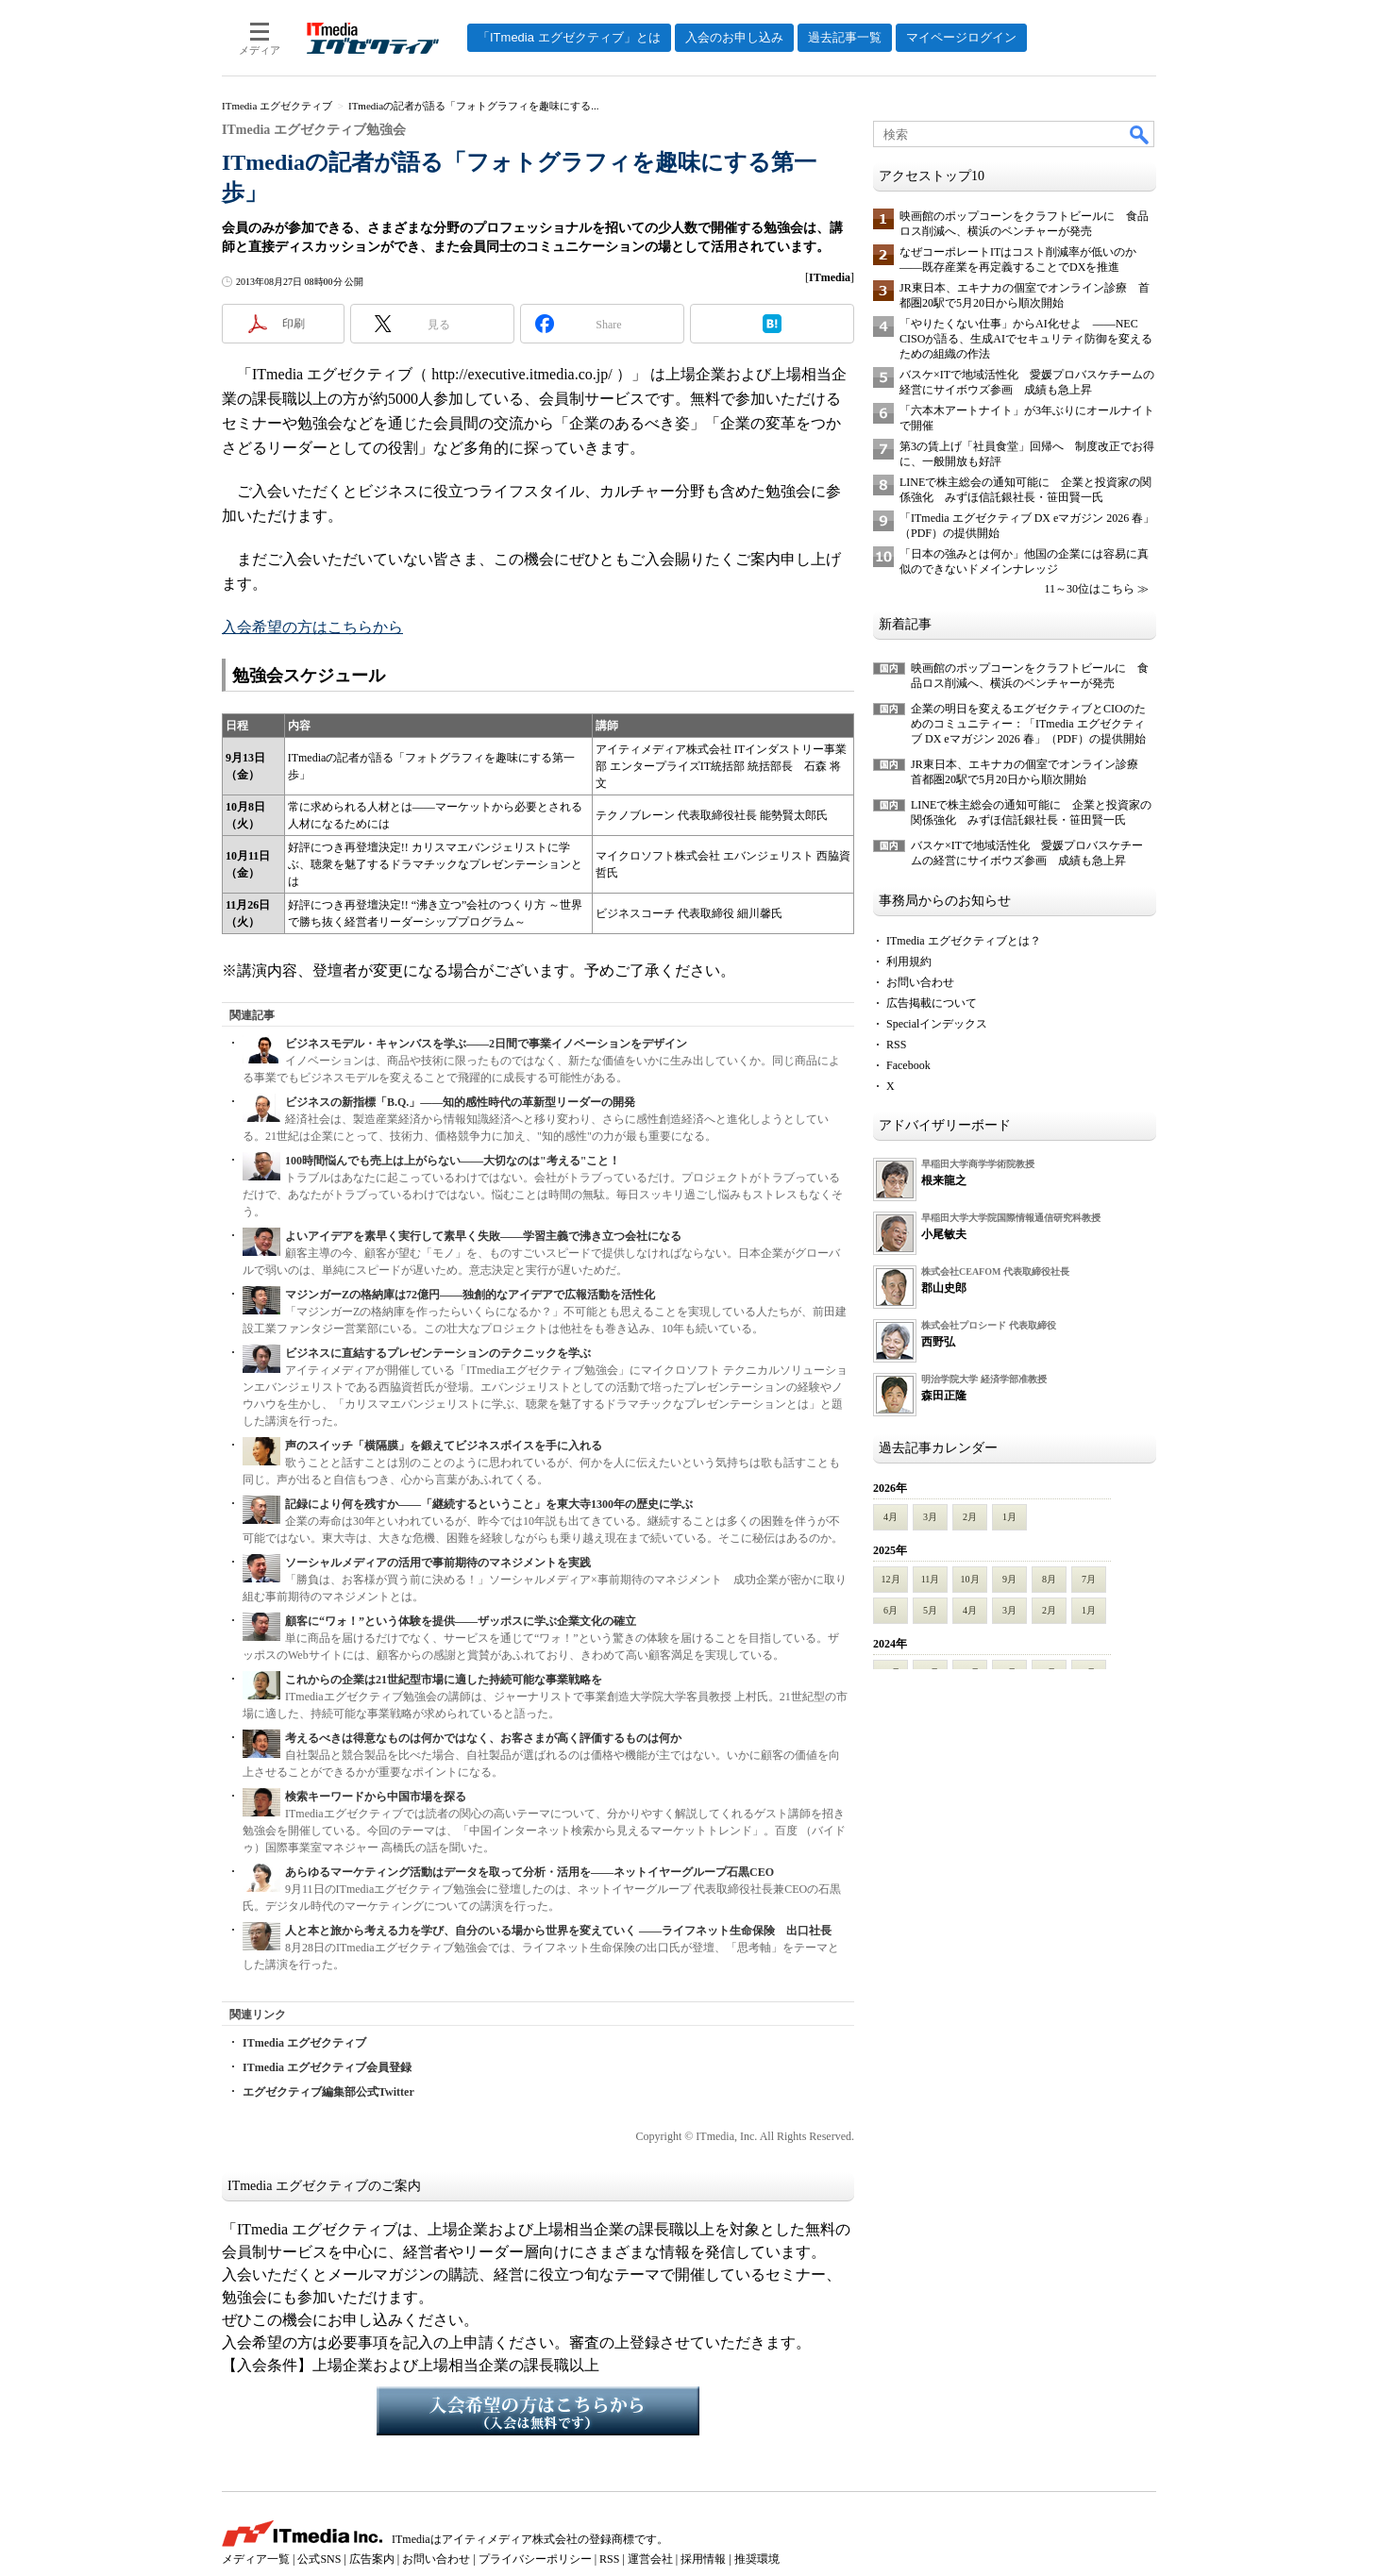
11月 (930, 1579)
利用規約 (909, 961)
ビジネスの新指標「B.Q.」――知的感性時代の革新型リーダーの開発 (460, 1102)
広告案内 (372, 2559)
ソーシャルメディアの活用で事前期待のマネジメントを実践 (438, 1562)
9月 (1009, 1579)
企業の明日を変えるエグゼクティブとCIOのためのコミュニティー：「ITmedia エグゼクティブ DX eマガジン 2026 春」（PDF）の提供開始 (1028, 723)
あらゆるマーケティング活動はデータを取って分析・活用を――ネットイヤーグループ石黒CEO (529, 1872)
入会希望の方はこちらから (312, 627)
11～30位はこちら (1089, 588)
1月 (1009, 1517)
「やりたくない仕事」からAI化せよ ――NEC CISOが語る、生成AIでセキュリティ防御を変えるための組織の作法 (1025, 338)
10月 (970, 1579)
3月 (930, 1517)
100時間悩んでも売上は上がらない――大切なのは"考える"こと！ (452, 1160)
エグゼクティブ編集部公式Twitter (328, 2092)
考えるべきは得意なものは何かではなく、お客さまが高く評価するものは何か (483, 1738)
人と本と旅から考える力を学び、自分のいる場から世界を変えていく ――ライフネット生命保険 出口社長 (558, 1930)
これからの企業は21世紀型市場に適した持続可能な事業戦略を (443, 1679)
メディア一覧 (256, 2559)
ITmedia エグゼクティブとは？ (963, 940)
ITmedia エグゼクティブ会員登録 (327, 2067)
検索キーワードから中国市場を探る (375, 1796)
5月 (930, 1610)
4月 (890, 1517)
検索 (1140, 134)
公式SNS (319, 2559)
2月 (970, 1517)
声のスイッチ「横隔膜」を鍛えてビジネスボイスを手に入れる (443, 1445)
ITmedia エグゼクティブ (304, 2042)
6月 (890, 1610)
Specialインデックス (936, 1023)
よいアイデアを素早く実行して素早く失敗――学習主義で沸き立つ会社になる (483, 1236)
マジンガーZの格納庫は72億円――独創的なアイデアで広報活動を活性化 (470, 1294)
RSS (896, 1044)
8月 (1049, 1579)
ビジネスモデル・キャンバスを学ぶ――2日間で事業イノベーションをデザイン (486, 1043)
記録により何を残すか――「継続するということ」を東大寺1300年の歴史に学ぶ (489, 1504)
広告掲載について (931, 1003)
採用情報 (703, 2559)
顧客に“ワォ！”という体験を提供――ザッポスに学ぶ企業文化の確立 (460, 1621)
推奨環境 (757, 2559)
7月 (1089, 1579)
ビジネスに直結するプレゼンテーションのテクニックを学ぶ (438, 1353)
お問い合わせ (920, 982)
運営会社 (650, 2559)
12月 (891, 1579)
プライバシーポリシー (535, 2559)
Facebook (908, 1065)
